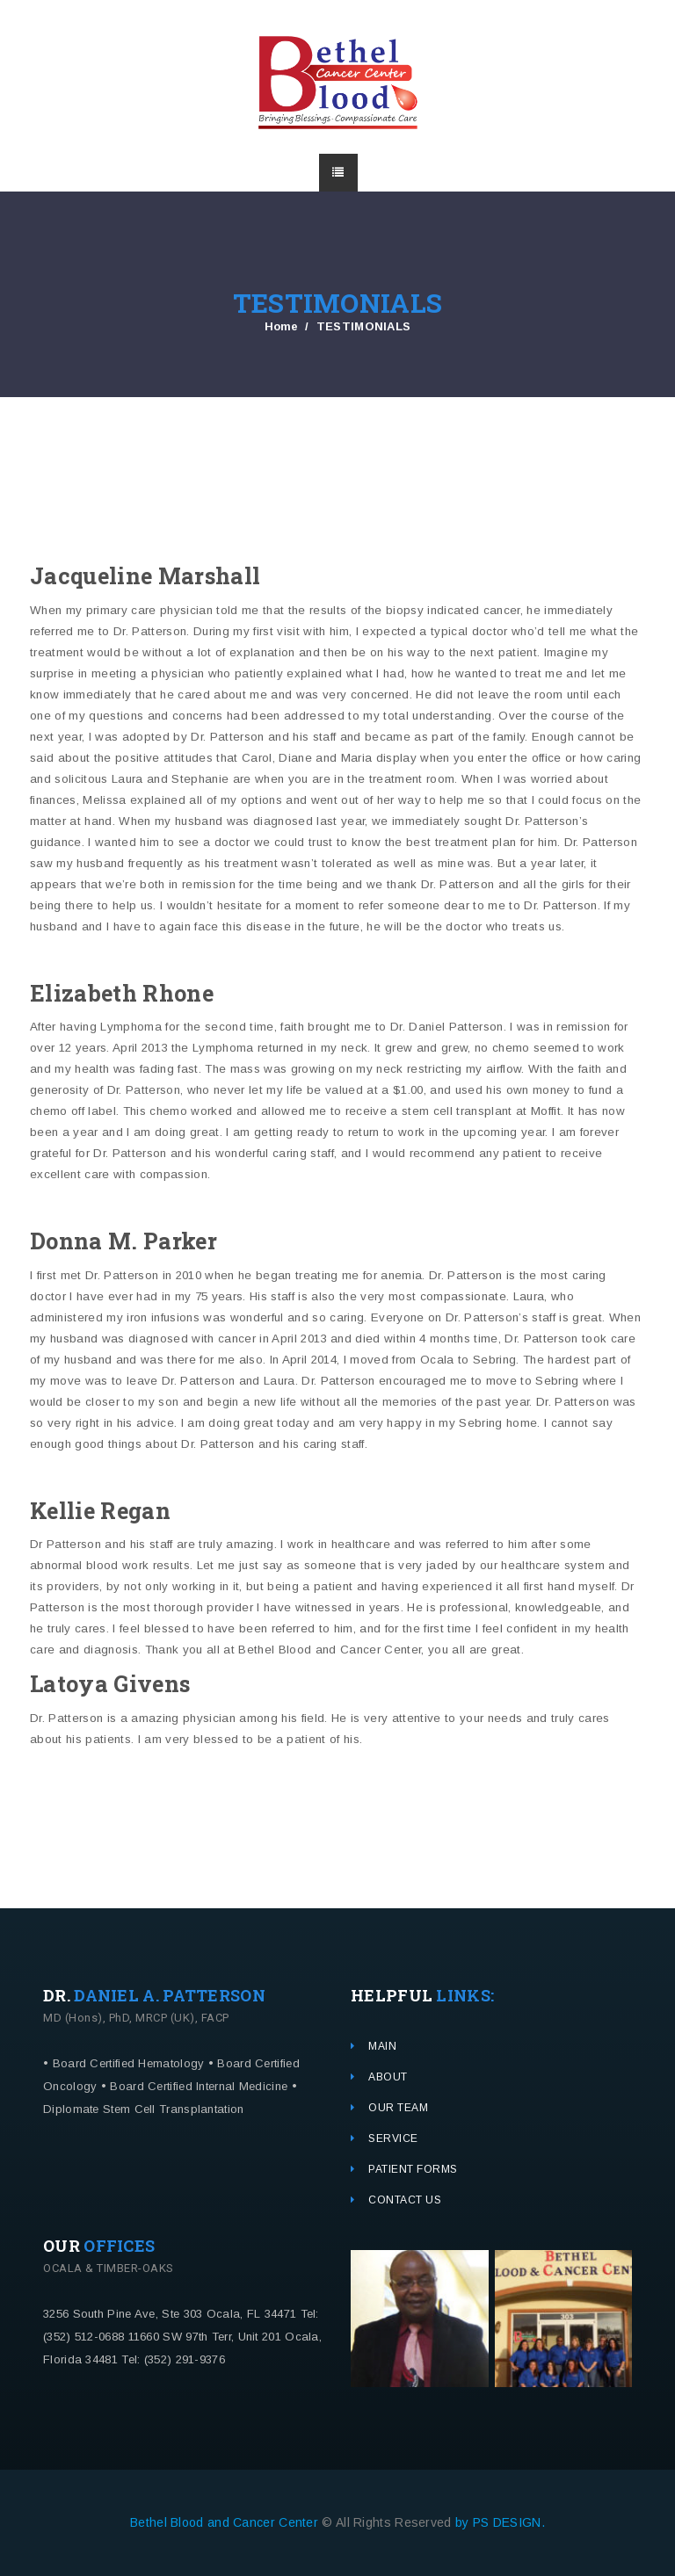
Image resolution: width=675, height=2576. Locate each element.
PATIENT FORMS (413, 2169)
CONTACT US (404, 2200)
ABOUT (388, 2077)
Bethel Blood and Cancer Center (226, 2522)
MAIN (382, 2046)
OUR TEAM (398, 2108)
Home (282, 326)
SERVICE (393, 2138)
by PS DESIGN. (500, 2522)
